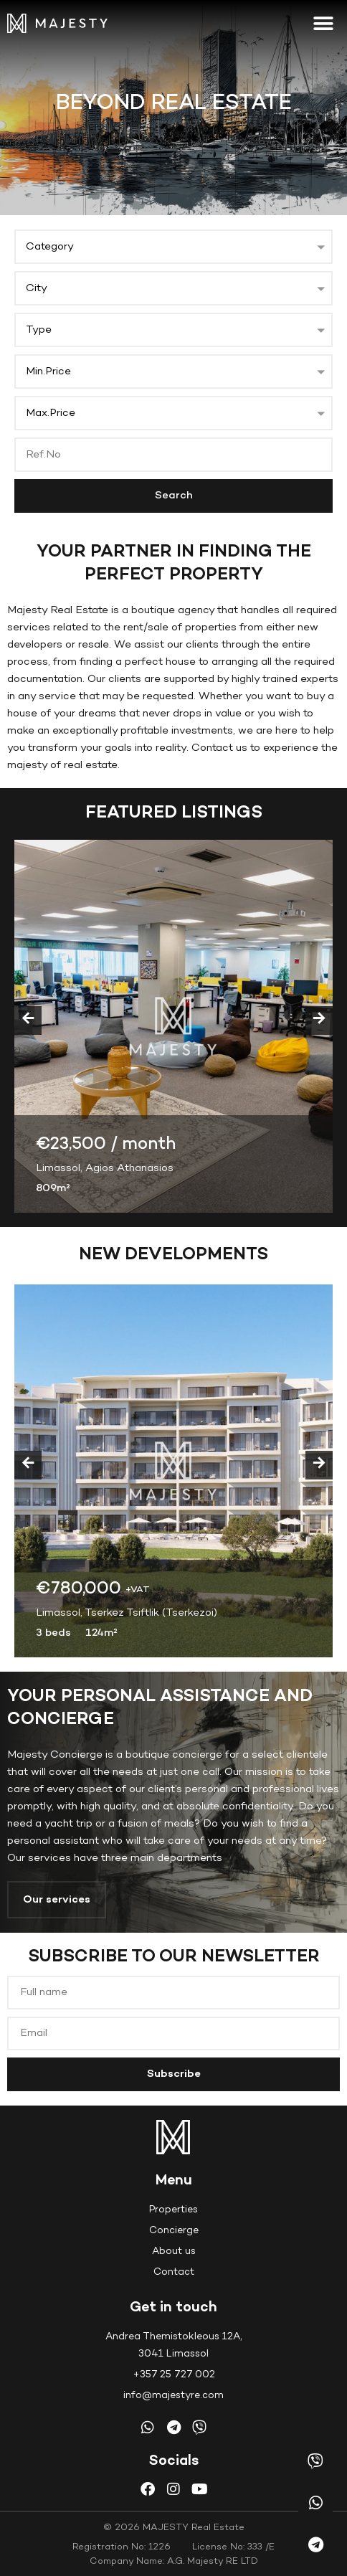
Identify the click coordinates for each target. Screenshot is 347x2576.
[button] (324, 23)
